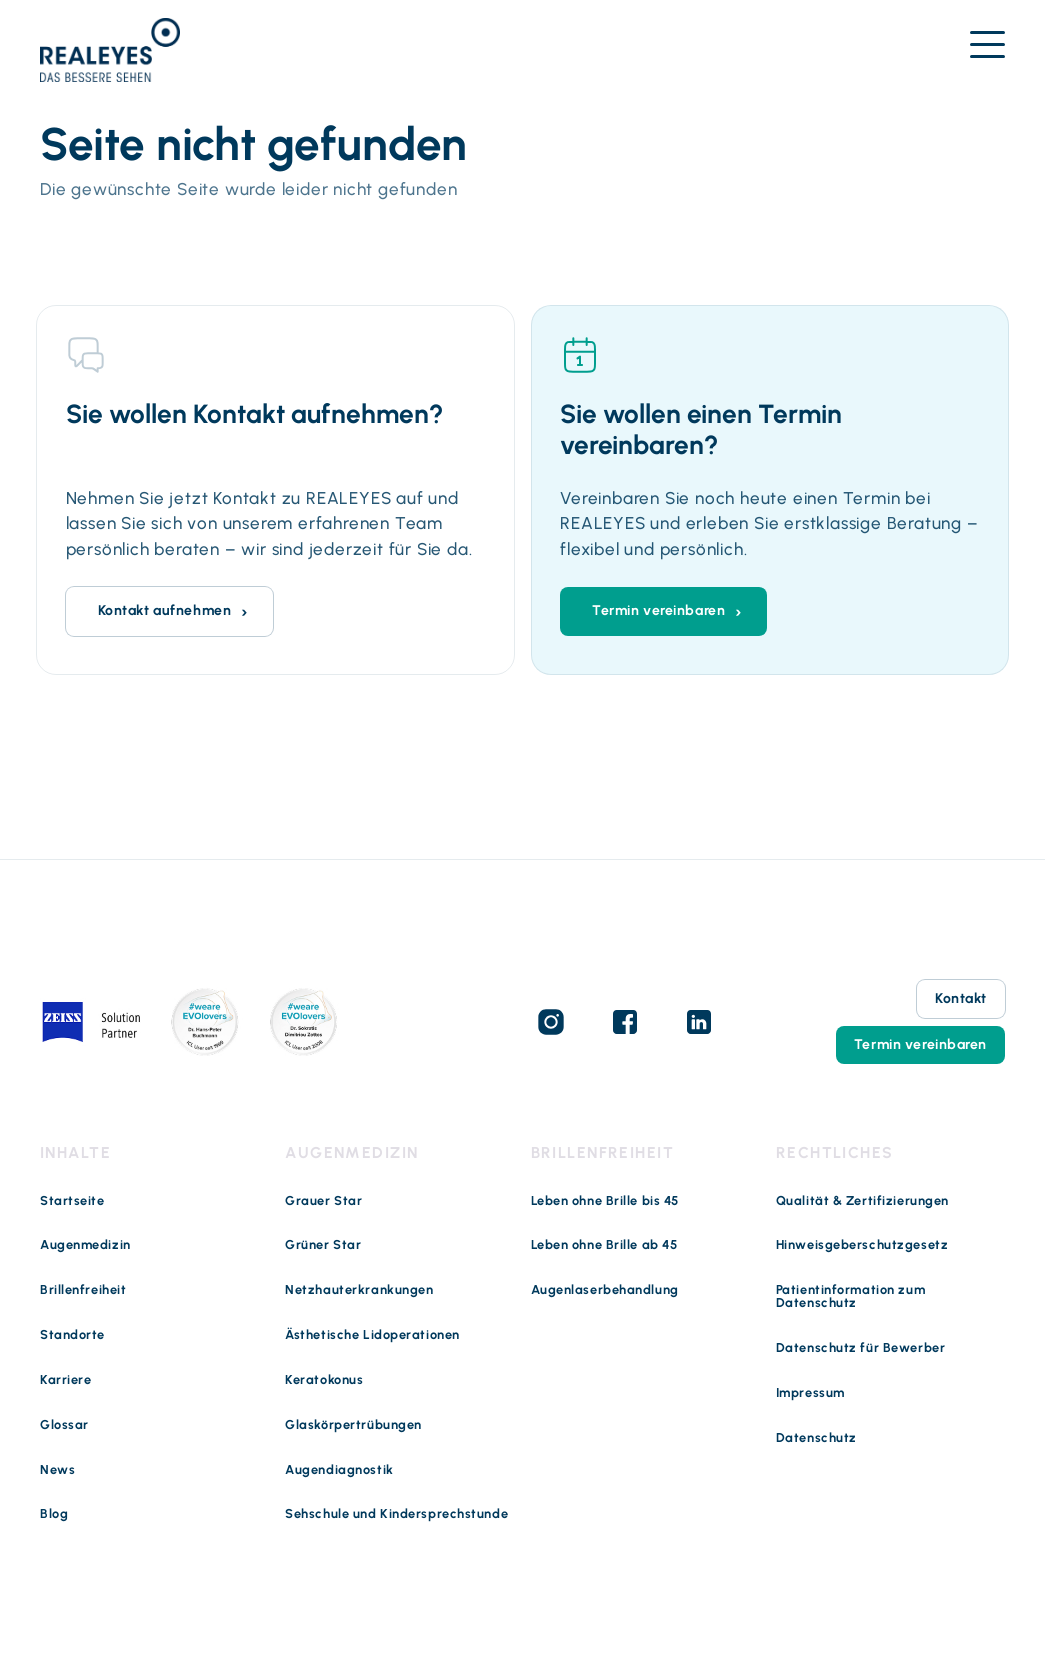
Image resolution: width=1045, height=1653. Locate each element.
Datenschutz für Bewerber (860, 1348)
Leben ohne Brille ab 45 (604, 1245)
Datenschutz (816, 1438)
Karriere (65, 1380)
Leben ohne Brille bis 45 (605, 1201)
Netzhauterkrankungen (359, 1290)
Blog (54, 1514)
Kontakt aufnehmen (165, 610)
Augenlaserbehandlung (605, 1290)
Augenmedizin (85, 1245)
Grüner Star (323, 1245)
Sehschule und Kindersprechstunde (396, 1514)
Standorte (72, 1335)
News (57, 1470)
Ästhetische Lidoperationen (372, 1335)
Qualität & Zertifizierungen (862, 1201)
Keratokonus (324, 1380)
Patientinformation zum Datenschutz (850, 1297)
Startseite (72, 1201)
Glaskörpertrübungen (353, 1425)
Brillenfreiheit (83, 1290)
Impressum (810, 1393)
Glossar (64, 1425)
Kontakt (961, 998)
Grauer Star (323, 1201)
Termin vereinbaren (658, 610)
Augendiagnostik (339, 1470)
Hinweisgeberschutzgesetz (862, 1245)
